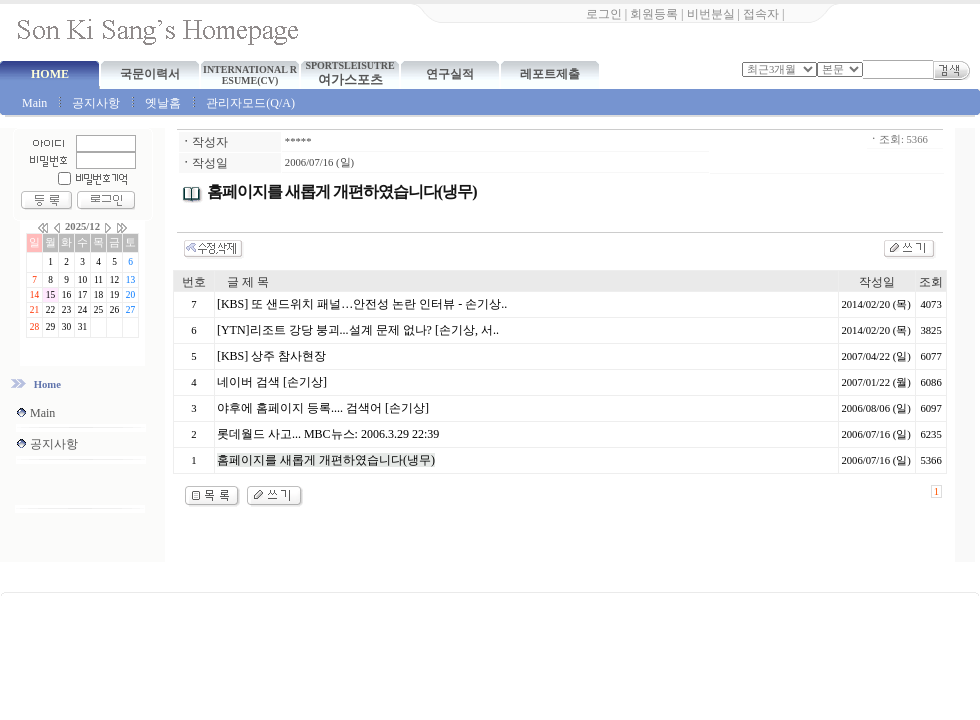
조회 (931, 282)
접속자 (761, 14)
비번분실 (711, 14)
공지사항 (96, 103)
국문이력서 (150, 74)
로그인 (604, 14)
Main (34, 103)
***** (298, 141)
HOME (50, 74)
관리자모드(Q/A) (250, 103)
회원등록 (654, 14)
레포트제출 (550, 74)
